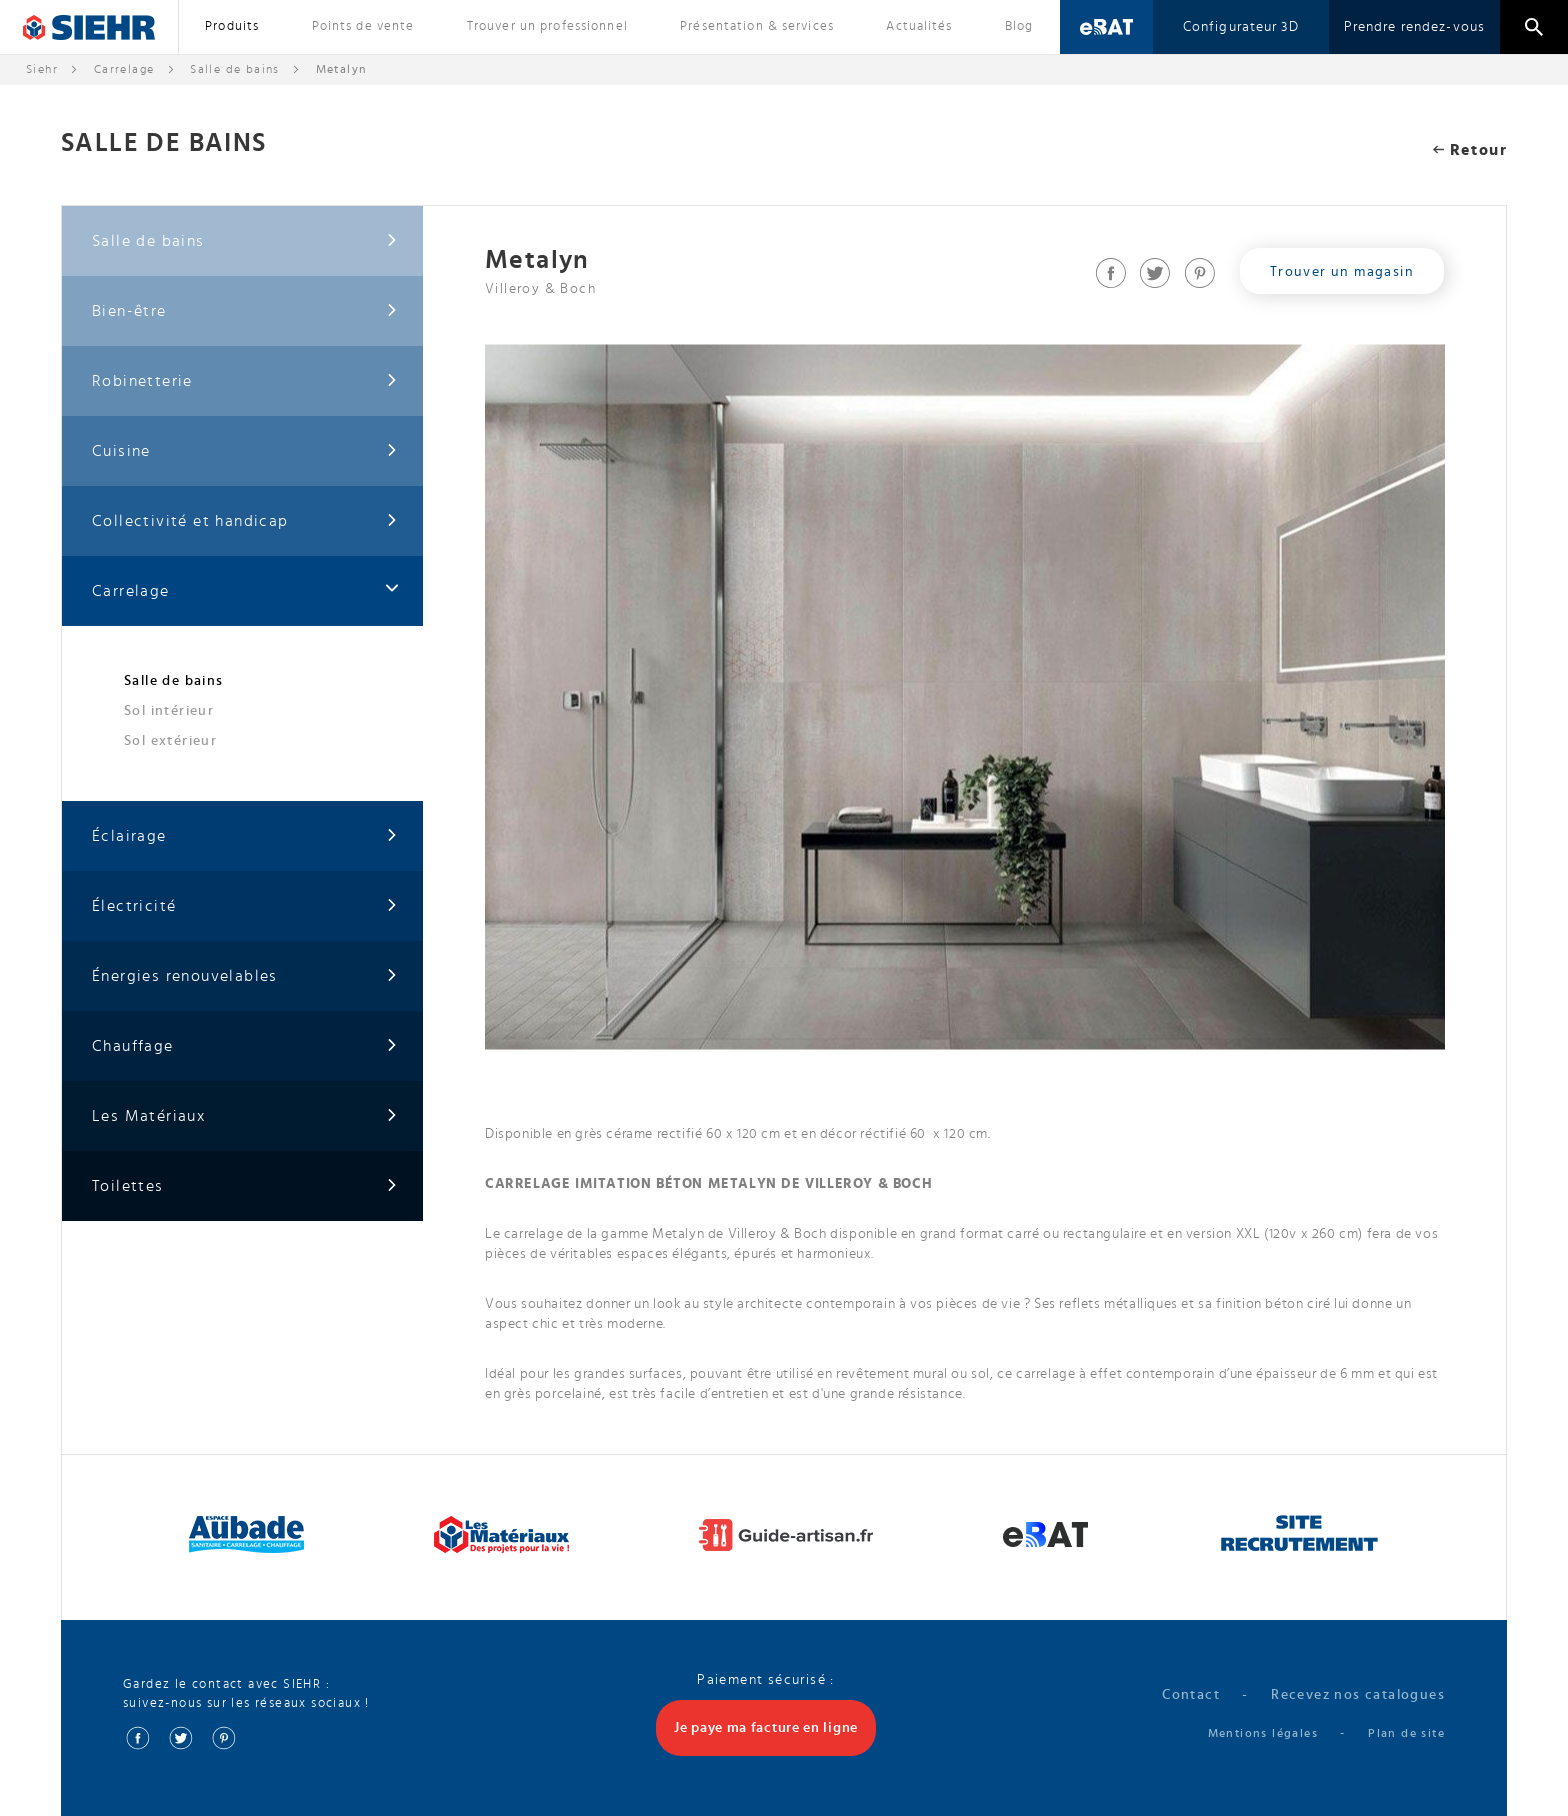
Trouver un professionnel (547, 26)
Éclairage (245, 836)
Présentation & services (757, 26)
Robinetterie (245, 381)
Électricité (245, 906)
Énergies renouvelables (245, 976)
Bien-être (245, 311)
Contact (1191, 1695)
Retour (1470, 150)
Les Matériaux (245, 1116)
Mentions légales (1263, 1733)
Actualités (919, 26)
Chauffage (245, 1046)
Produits (232, 26)
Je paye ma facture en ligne (766, 1728)
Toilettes (245, 1186)
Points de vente (363, 26)
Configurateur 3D (1241, 27)
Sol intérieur (169, 711)
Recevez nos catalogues (1358, 1695)
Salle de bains (235, 69)
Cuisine (245, 451)
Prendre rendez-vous (1414, 27)
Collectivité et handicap (245, 521)
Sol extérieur (170, 741)
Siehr (42, 69)
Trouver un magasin (1342, 272)
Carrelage (124, 69)
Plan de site (1406, 1733)
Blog (1019, 26)
